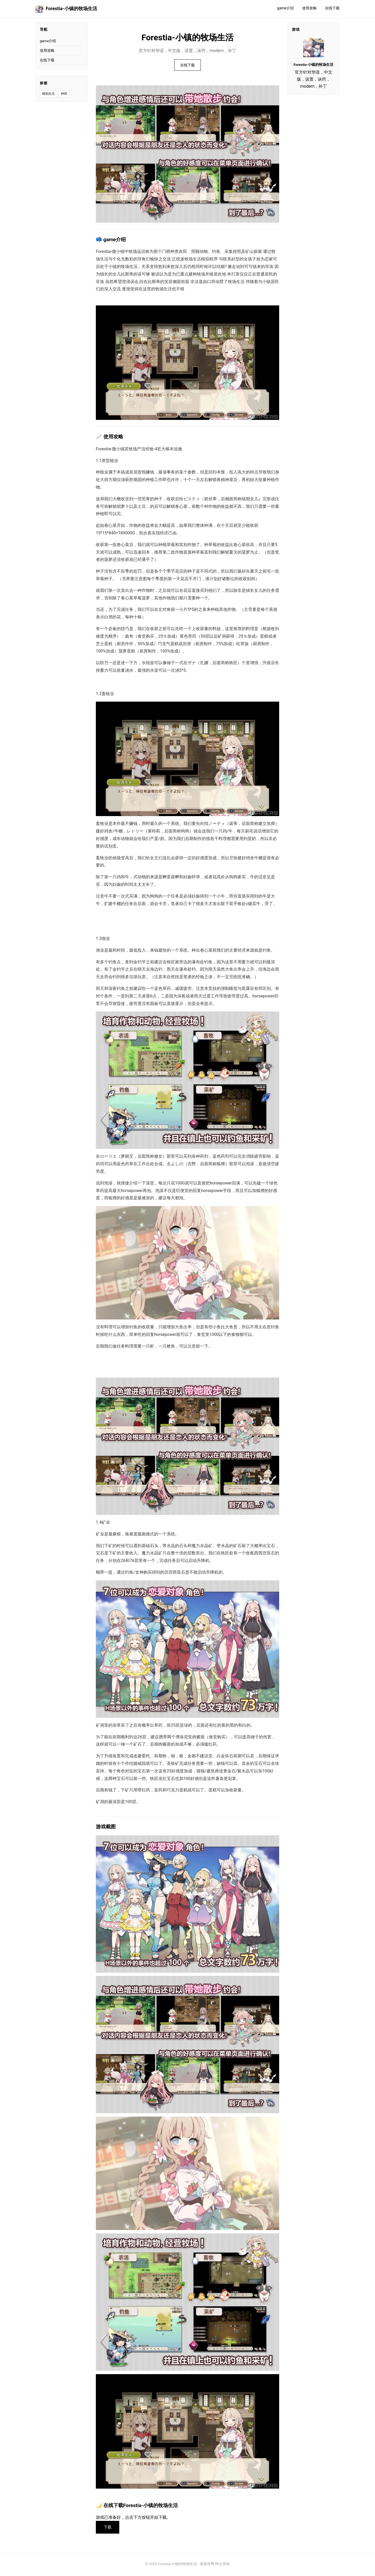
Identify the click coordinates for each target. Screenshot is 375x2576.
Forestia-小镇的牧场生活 (66, 9)
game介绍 (285, 8)
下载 (108, 2527)
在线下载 (332, 8)
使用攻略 (309, 8)
